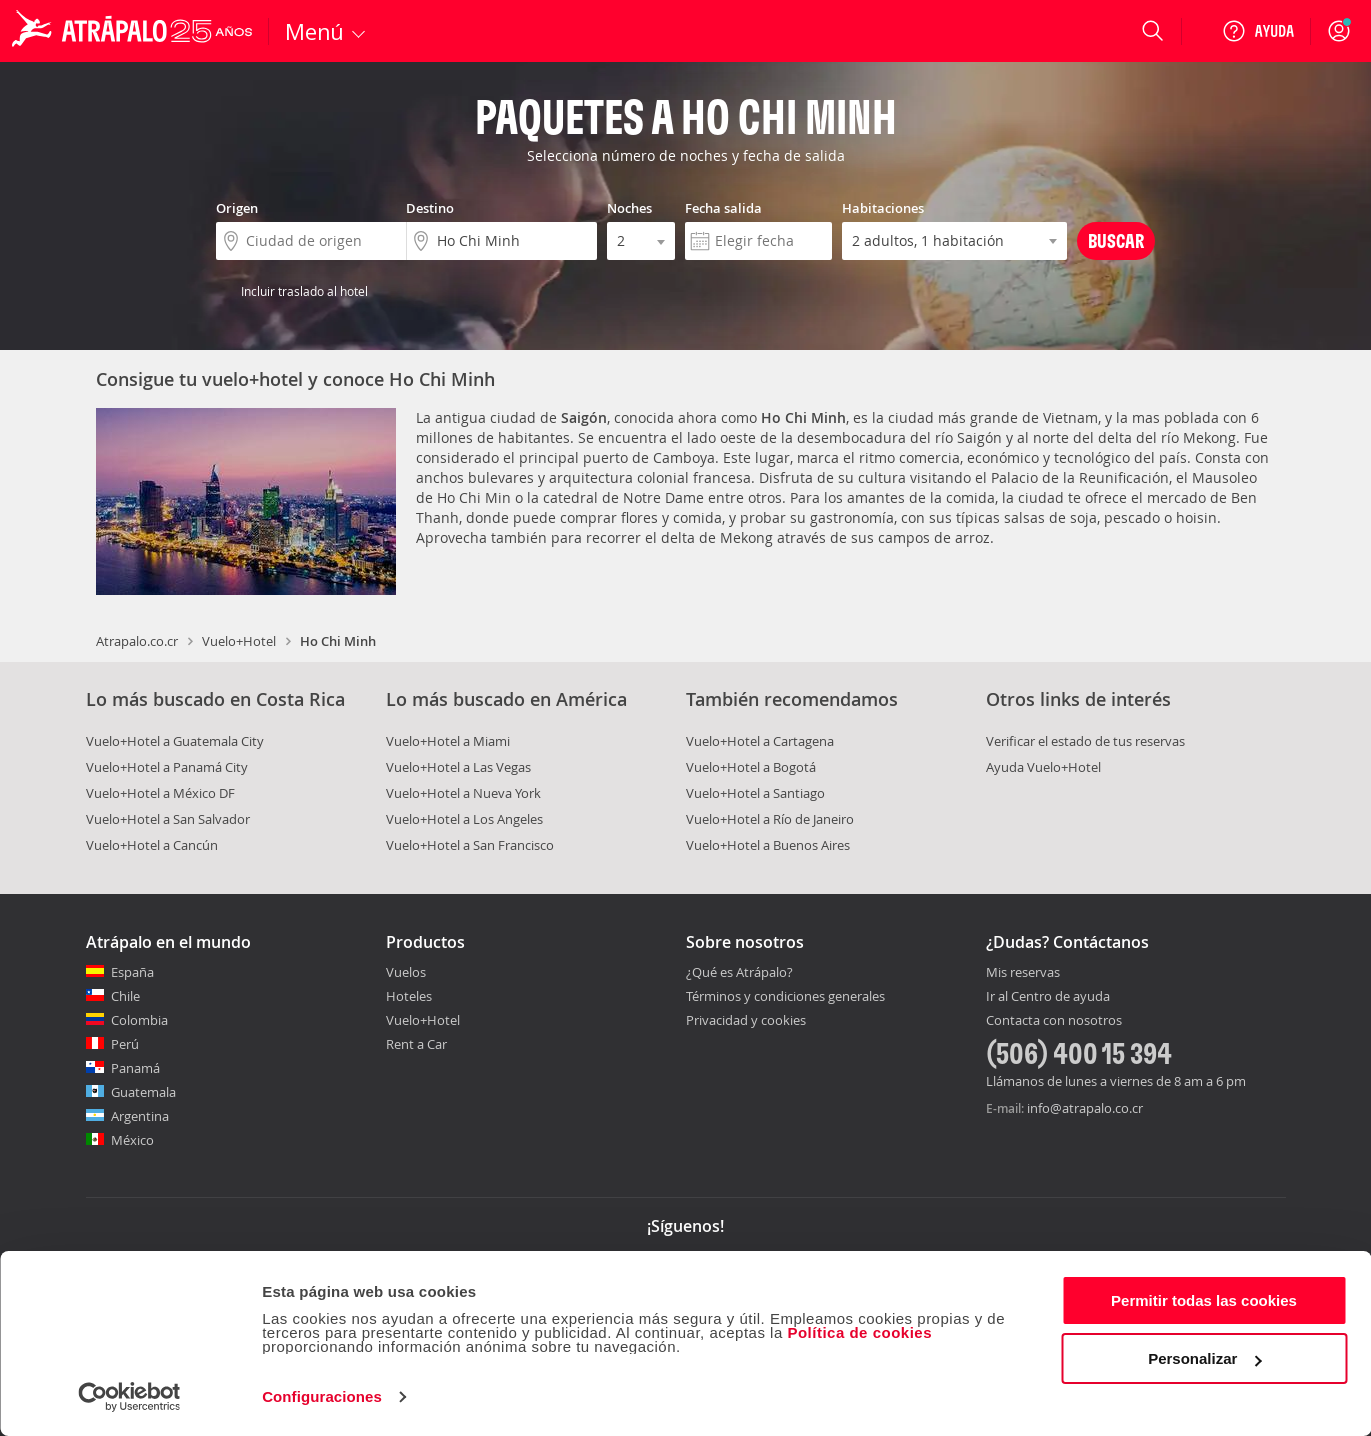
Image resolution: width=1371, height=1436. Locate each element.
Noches (629, 208)
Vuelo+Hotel (239, 641)
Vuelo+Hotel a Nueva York (463, 793)
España (132, 972)
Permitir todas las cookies (1204, 1300)
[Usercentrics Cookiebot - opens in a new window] (129, 1397)
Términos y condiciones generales (785, 996)
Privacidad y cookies (746, 1020)
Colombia (139, 1020)
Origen (237, 208)
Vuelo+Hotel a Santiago (755, 793)
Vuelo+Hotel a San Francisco (470, 845)
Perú (125, 1044)
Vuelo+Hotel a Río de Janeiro (770, 819)
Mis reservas (1023, 973)
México (132, 1140)
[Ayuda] (1258, 31)
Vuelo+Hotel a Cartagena (760, 741)
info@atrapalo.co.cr (1085, 1108)
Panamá (135, 1068)
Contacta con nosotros (1054, 1021)
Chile (125, 996)
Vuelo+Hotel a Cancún (152, 845)
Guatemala (143, 1092)
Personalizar (1204, 1358)
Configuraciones (322, 1396)
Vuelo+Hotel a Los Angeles (464, 819)
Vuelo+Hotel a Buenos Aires (768, 845)
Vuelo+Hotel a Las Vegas (458, 767)
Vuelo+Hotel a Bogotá (751, 767)
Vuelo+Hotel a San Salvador (168, 819)
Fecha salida (723, 208)
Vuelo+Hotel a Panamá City (167, 767)
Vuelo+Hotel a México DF (160, 793)
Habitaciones (883, 208)
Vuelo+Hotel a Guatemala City (175, 741)
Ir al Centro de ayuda (1048, 997)
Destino (430, 208)
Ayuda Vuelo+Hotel (1043, 767)
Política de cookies (859, 1332)
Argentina (140, 1116)
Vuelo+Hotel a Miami (448, 741)
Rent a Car (416, 1044)
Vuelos (406, 972)
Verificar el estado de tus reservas (1085, 741)
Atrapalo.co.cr (137, 641)
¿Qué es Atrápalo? (739, 972)
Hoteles (409, 996)
